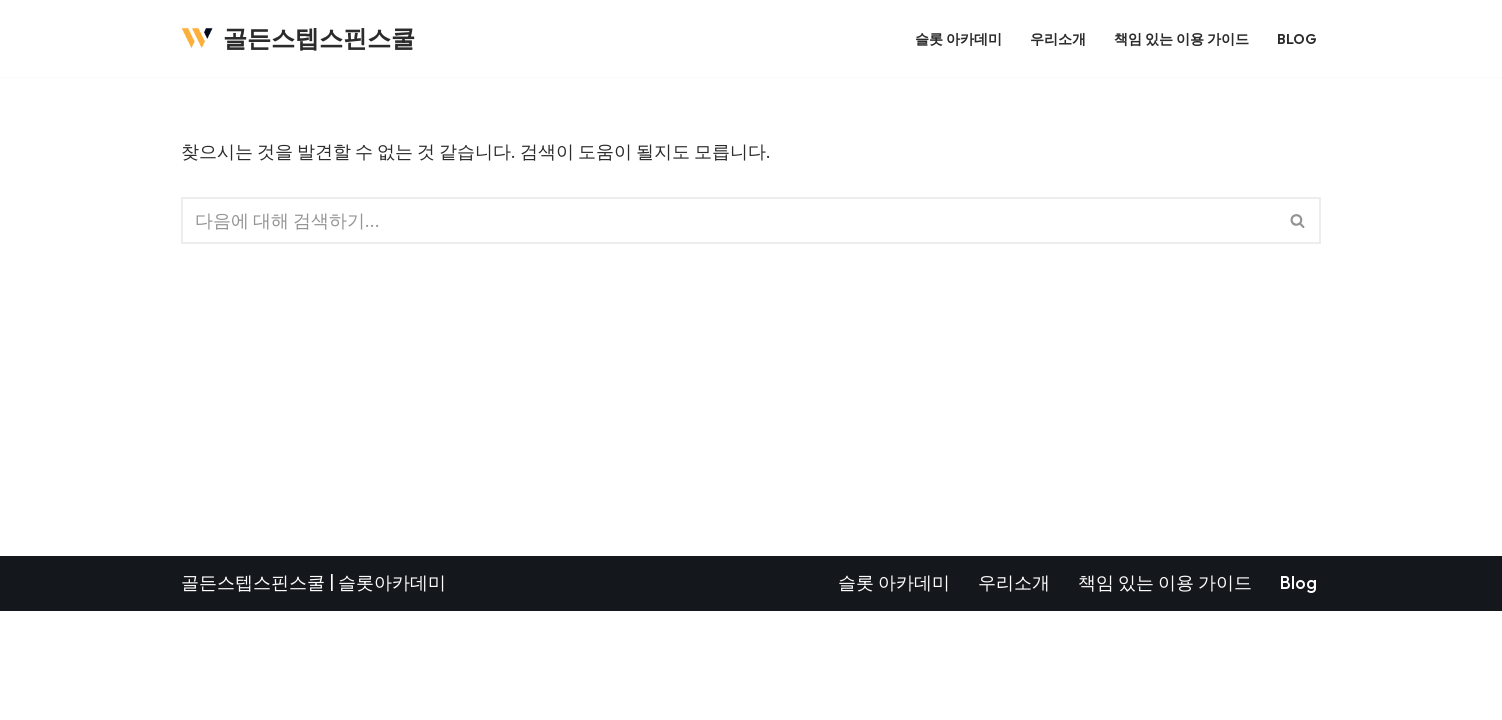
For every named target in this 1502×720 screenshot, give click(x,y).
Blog (1297, 38)
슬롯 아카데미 (958, 38)
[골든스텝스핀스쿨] (298, 38)
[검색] (728, 220)
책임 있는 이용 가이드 (1181, 38)
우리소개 (1058, 38)
